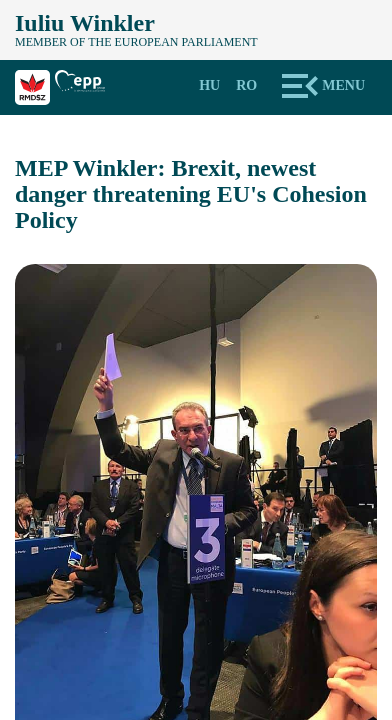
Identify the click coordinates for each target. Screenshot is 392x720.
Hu (209, 85)
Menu (343, 85)
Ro (246, 85)
